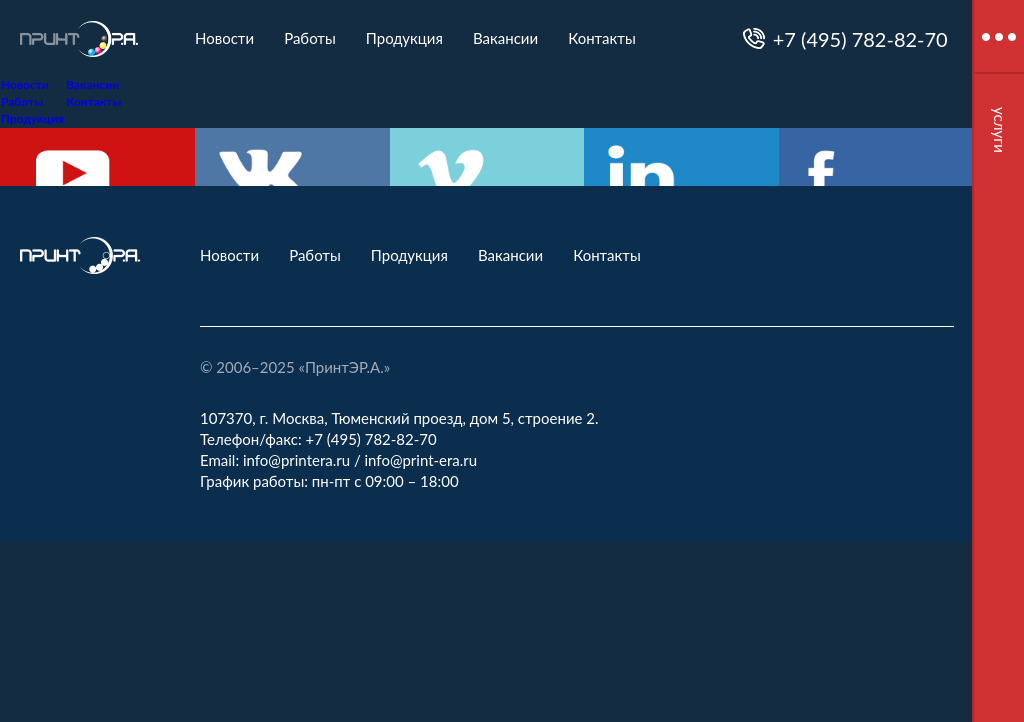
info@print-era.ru (421, 460)
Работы (310, 38)
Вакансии (505, 38)
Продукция (404, 38)
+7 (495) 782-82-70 (860, 39)
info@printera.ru (296, 460)
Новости (224, 38)
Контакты (602, 38)
